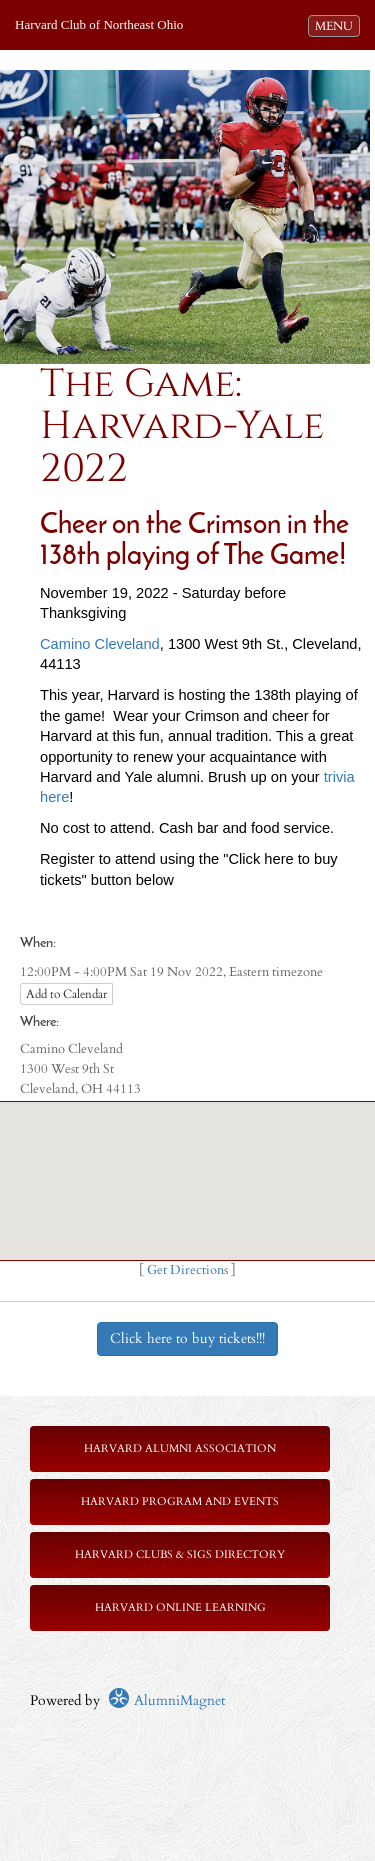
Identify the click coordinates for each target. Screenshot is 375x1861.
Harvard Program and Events (180, 1501)
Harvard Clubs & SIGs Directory (180, 1554)
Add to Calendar (66, 994)
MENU (337, 25)
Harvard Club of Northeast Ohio (99, 24)
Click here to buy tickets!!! (187, 1338)
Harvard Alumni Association (180, 1448)
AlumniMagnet (166, 1700)
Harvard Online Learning (180, 1607)
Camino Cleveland (100, 644)
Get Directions (187, 1270)
